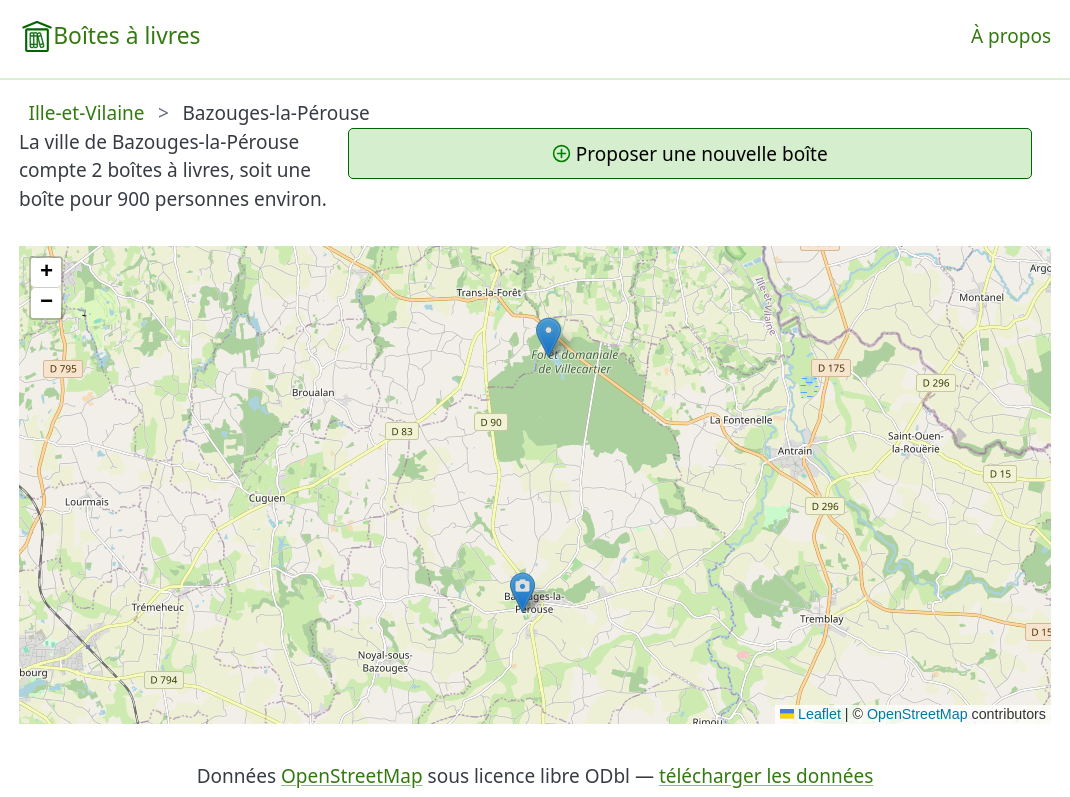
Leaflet (810, 714)
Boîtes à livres (126, 35)
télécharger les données (766, 776)
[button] (548, 337)
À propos (1011, 36)
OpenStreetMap (917, 714)
